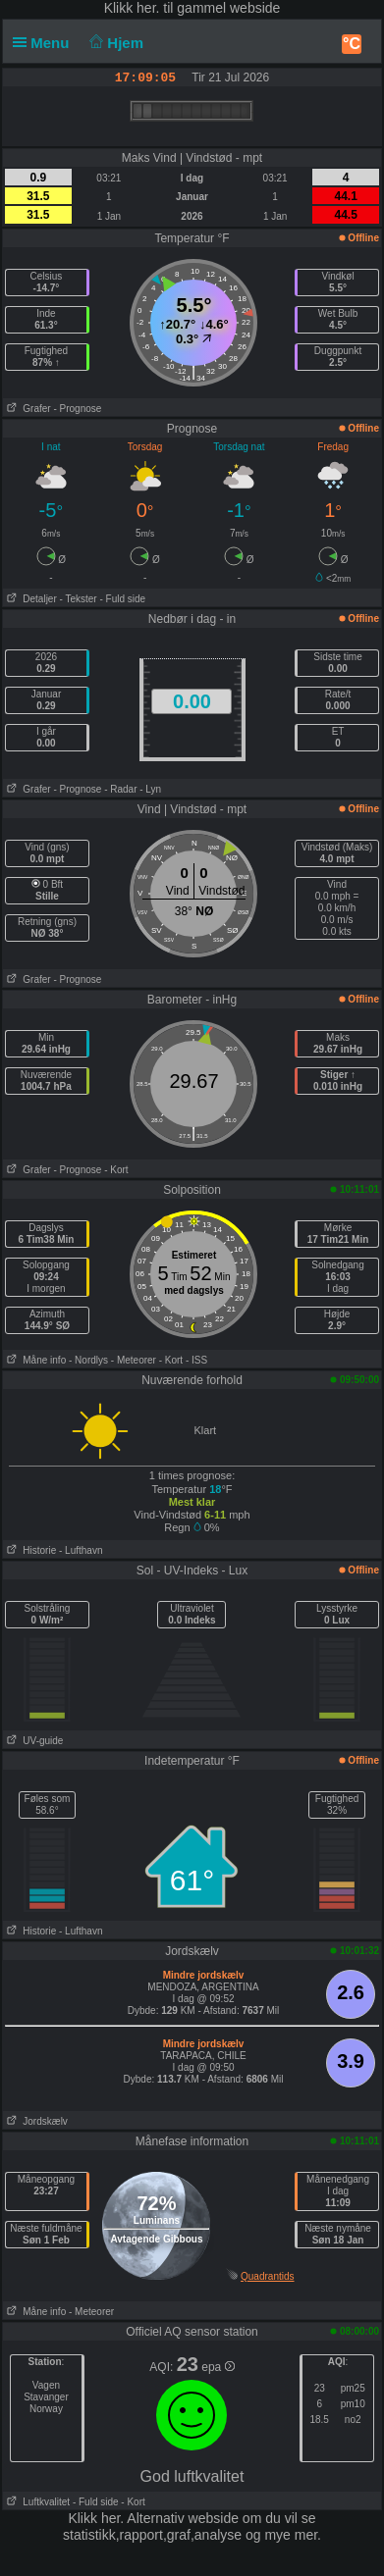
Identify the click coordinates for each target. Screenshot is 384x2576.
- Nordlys (88, 1360)
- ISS (196, 1360)
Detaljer (30, 598)
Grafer (27, 408)
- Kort (116, 1169)
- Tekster (78, 598)
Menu (45, 42)
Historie (29, 1550)
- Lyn (150, 789)
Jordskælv (35, 2121)
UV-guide (33, 1740)
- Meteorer (133, 1360)
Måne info (34, 1360)
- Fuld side (122, 598)
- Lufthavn (80, 1550)
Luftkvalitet (36, 2502)
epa (217, 2367)
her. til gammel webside (208, 8)
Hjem (115, 42)
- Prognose (77, 408)
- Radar (120, 789)
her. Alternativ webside (170, 2518)
